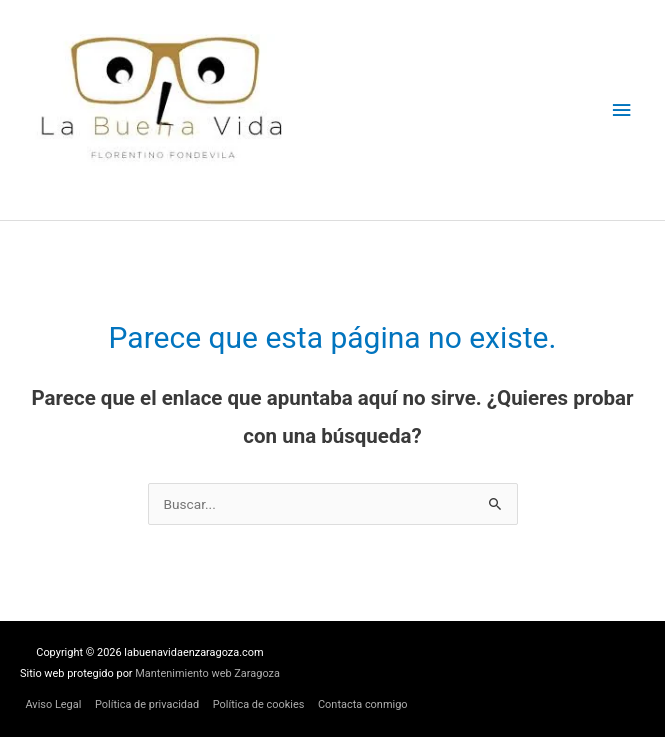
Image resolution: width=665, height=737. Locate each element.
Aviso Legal (53, 704)
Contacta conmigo (363, 704)
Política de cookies (259, 704)
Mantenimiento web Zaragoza (207, 673)
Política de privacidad (147, 704)
